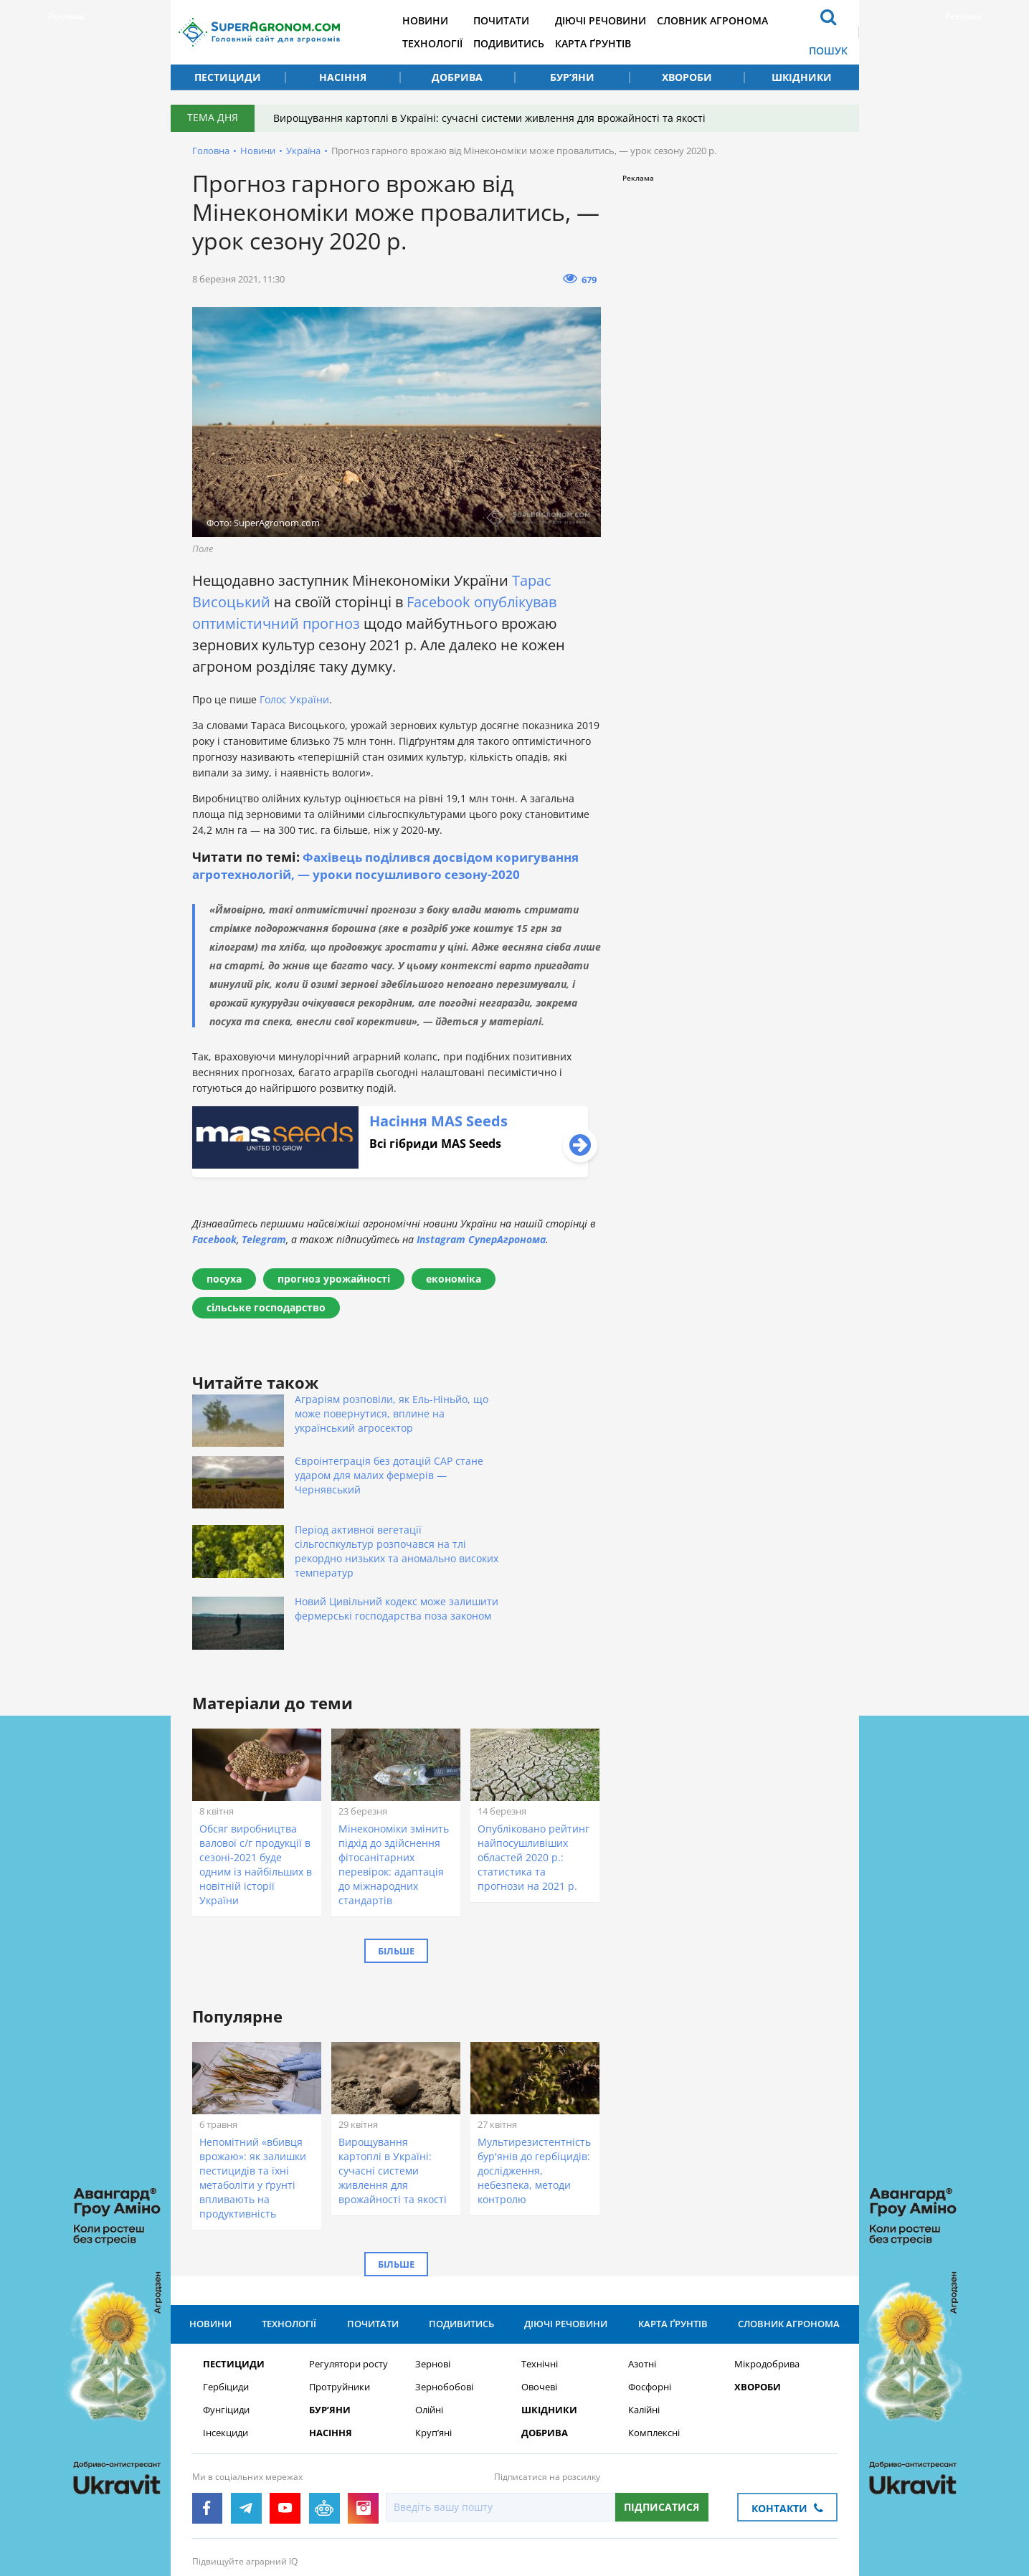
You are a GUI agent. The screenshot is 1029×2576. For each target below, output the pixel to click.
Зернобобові (444, 2289)
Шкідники (802, 77)
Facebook (438, 602)
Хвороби (687, 77)
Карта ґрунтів (612, 43)
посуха (224, 1278)
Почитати (517, 20)
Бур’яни (572, 77)
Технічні (539, 2267)
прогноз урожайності (334, 1278)
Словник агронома (735, 20)
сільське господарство (266, 1307)
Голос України (293, 699)
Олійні (429, 2312)
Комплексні (654, 2335)
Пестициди (227, 77)
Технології (444, 43)
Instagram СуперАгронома (481, 1239)
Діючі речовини (619, 20)
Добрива (457, 77)
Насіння (342, 77)
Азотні (642, 2267)
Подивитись (524, 43)
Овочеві (539, 2289)
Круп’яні (433, 2335)
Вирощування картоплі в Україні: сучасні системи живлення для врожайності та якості (492, 118)
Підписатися (661, 2409)
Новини (437, 20)
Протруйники (339, 2289)
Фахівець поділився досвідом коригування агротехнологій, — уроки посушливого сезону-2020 (394, 865)
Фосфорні (649, 2289)
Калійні (644, 2312)
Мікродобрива (767, 2267)
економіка (453, 1278)
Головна (210, 150)
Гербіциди (226, 2289)
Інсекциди (225, 2335)
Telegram (264, 1239)
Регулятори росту (348, 2267)
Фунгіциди (226, 2312)
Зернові (432, 2267)
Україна (303, 150)
